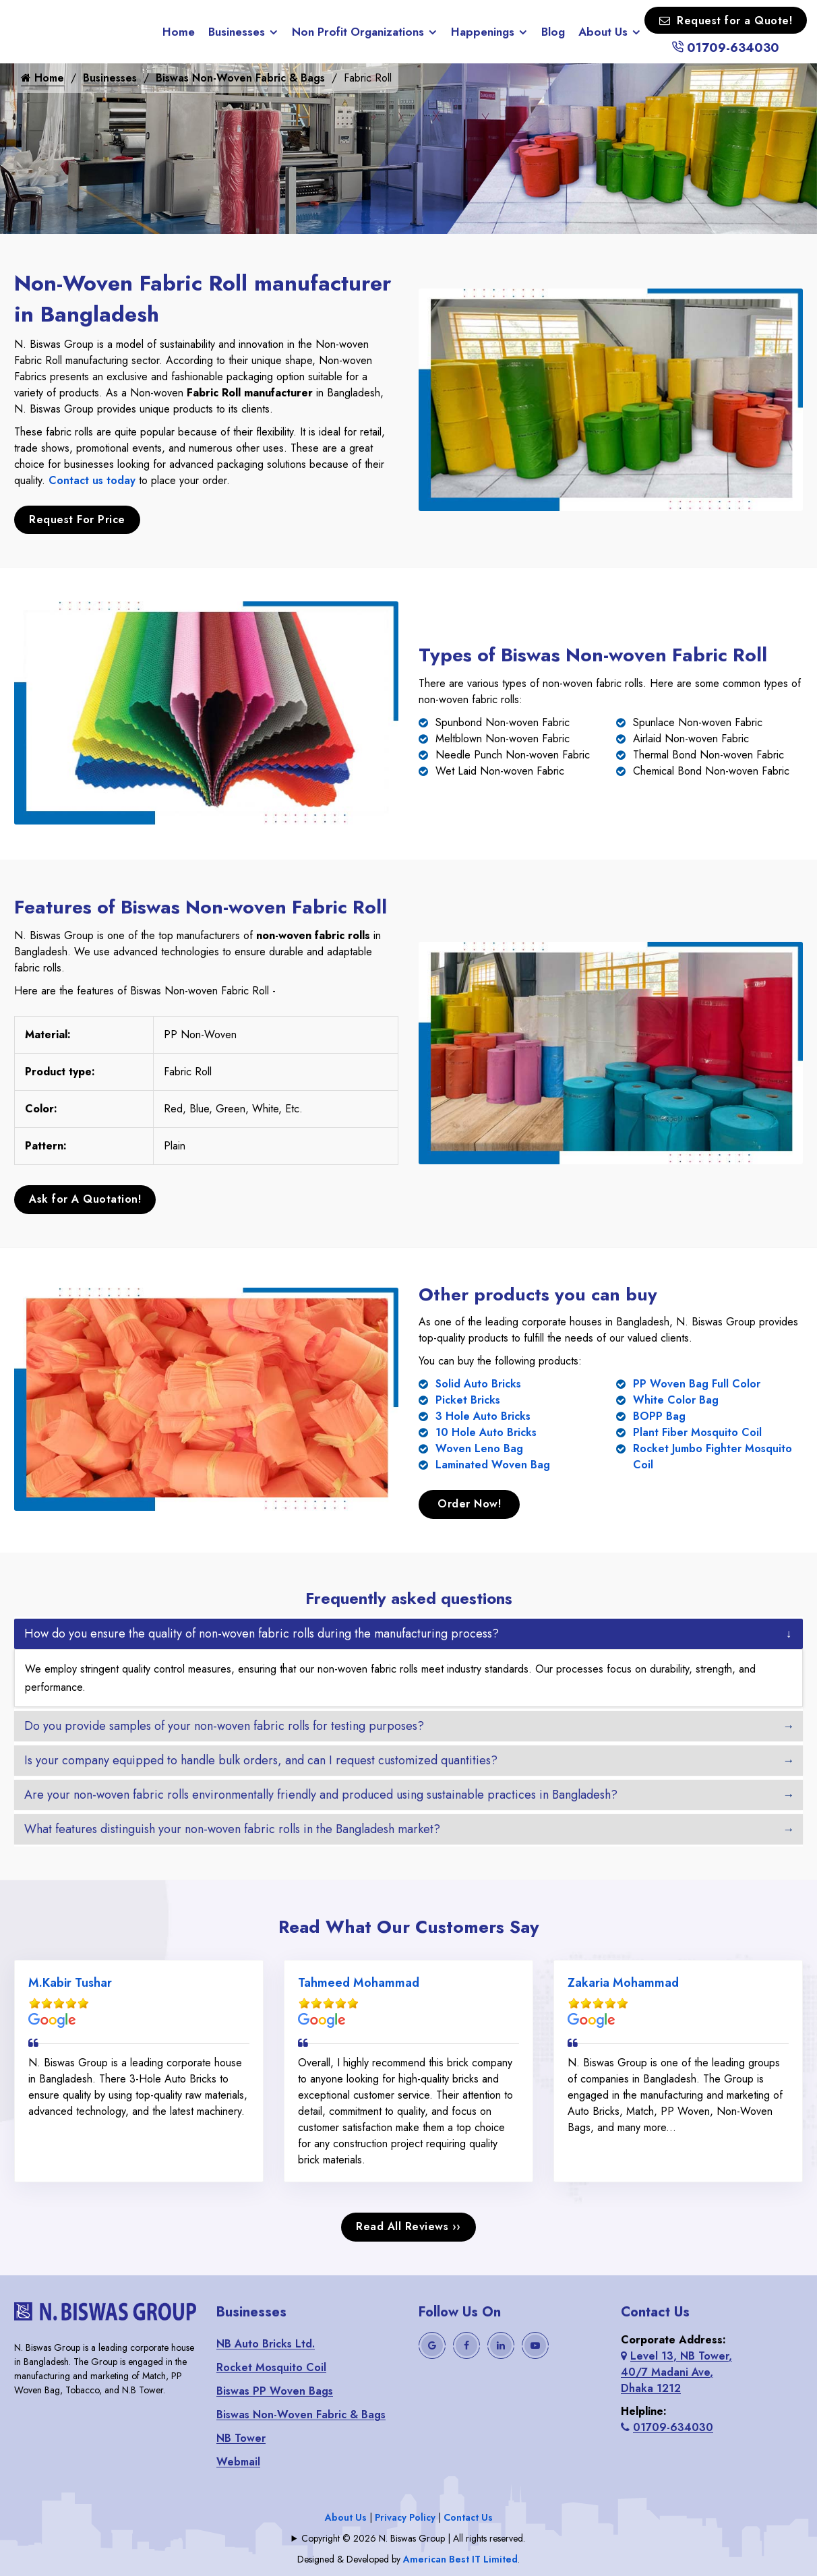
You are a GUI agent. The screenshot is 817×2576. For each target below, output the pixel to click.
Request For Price (77, 519)
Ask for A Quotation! (85, 1197)
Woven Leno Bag (479, 1447)
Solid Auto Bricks (478, 1382)
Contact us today (92, 480)
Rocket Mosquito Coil (271, 2366)
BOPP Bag (659, 1414)
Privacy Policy (405, 2516)
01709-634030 (725, 48)
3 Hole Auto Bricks (483, 1414)
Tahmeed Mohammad (358, 1980)
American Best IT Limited (460, 2558)
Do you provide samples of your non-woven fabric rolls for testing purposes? (224, 1724)
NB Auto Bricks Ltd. (265, 2342)
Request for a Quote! (726, 20)
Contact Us (468, 2516)
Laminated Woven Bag (492, 1463)
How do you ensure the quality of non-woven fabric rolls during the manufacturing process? (261, 1631)
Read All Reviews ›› (408, 2225)
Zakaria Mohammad (623, 1980)
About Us (603, 32)
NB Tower (241, 2437)
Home (178, 32)
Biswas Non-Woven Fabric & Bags (240, 78)
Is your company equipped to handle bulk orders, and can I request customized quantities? (260, 1758)
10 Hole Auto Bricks (486, 1431)
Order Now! (469, 1502)
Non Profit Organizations (358, 32)
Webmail (238, 2460)
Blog (553, 32)
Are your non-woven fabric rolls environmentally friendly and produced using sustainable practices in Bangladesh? (320, 1792)
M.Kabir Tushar (70, 1980)
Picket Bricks (467, 1398)
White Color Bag (676, 1398)
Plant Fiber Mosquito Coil (697, 1431)
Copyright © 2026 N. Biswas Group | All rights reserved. (413, 2537)
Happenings (482, 32)
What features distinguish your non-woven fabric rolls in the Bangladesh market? (232, 1827)
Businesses (236, 32)
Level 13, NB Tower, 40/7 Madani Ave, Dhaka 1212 (676, 2371)
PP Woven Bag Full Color (696, 1382)
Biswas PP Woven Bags (274, 2389)
